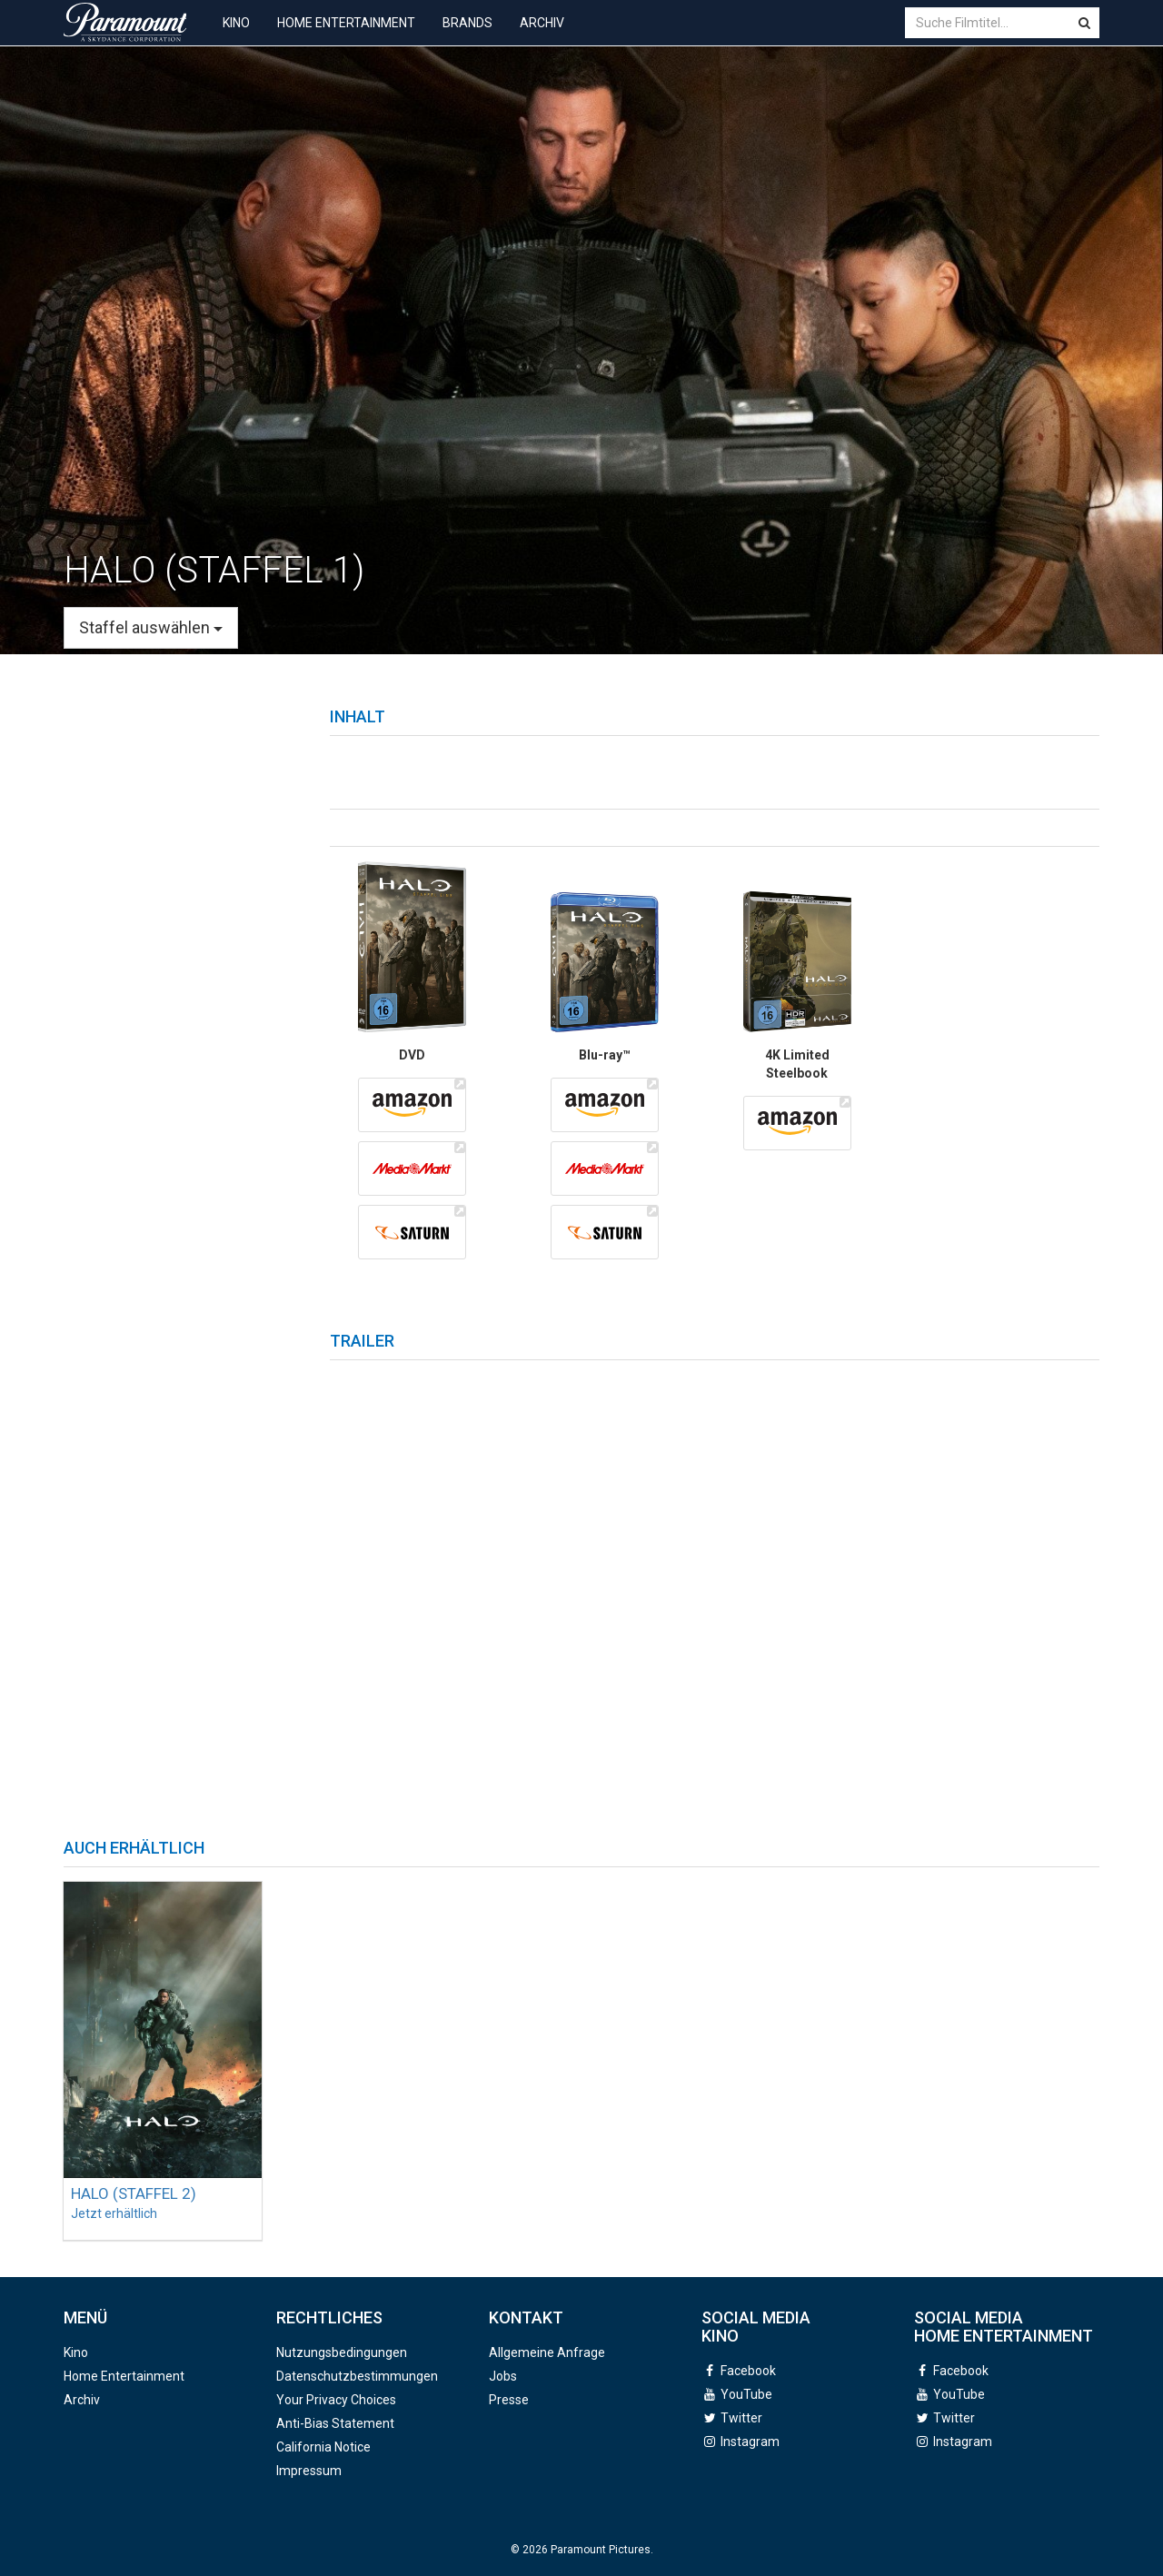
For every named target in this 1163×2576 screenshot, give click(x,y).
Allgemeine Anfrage (547, 2352)
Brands (467, 36)
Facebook (748, 2370)
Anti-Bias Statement (335, 2423)
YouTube (746, 2394)
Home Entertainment (346, 36)
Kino (236, 36)
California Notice (323, 2447)
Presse (509, 2399)
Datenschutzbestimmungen (357, 2376)
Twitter (741, 2418)
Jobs (503, 2376)
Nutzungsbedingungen (341, 2352)
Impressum (309, 2470)
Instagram (750, 2441)
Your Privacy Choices (336, 2399)
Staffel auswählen (151, 627)
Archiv (542, 36)
